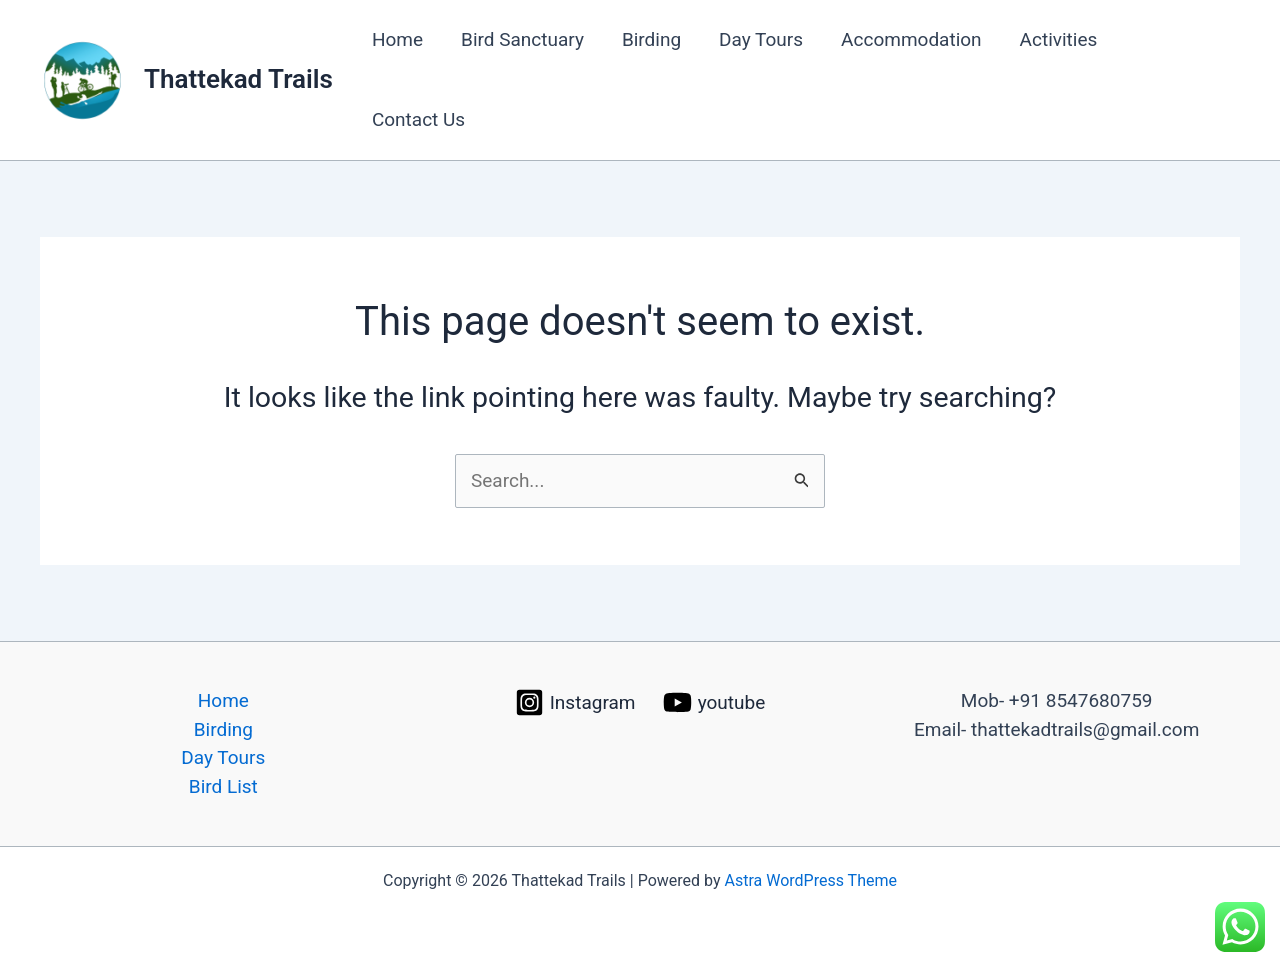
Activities (1059, 39)
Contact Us (418, 119)
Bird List (223, 786)
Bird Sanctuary (522, 39)
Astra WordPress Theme (811, 880)
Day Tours (761, 39)
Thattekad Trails (238, 79)
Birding (651, 39)
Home (397, 39)
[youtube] (714, 702)
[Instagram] (575, 702)
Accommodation (911, 39)
